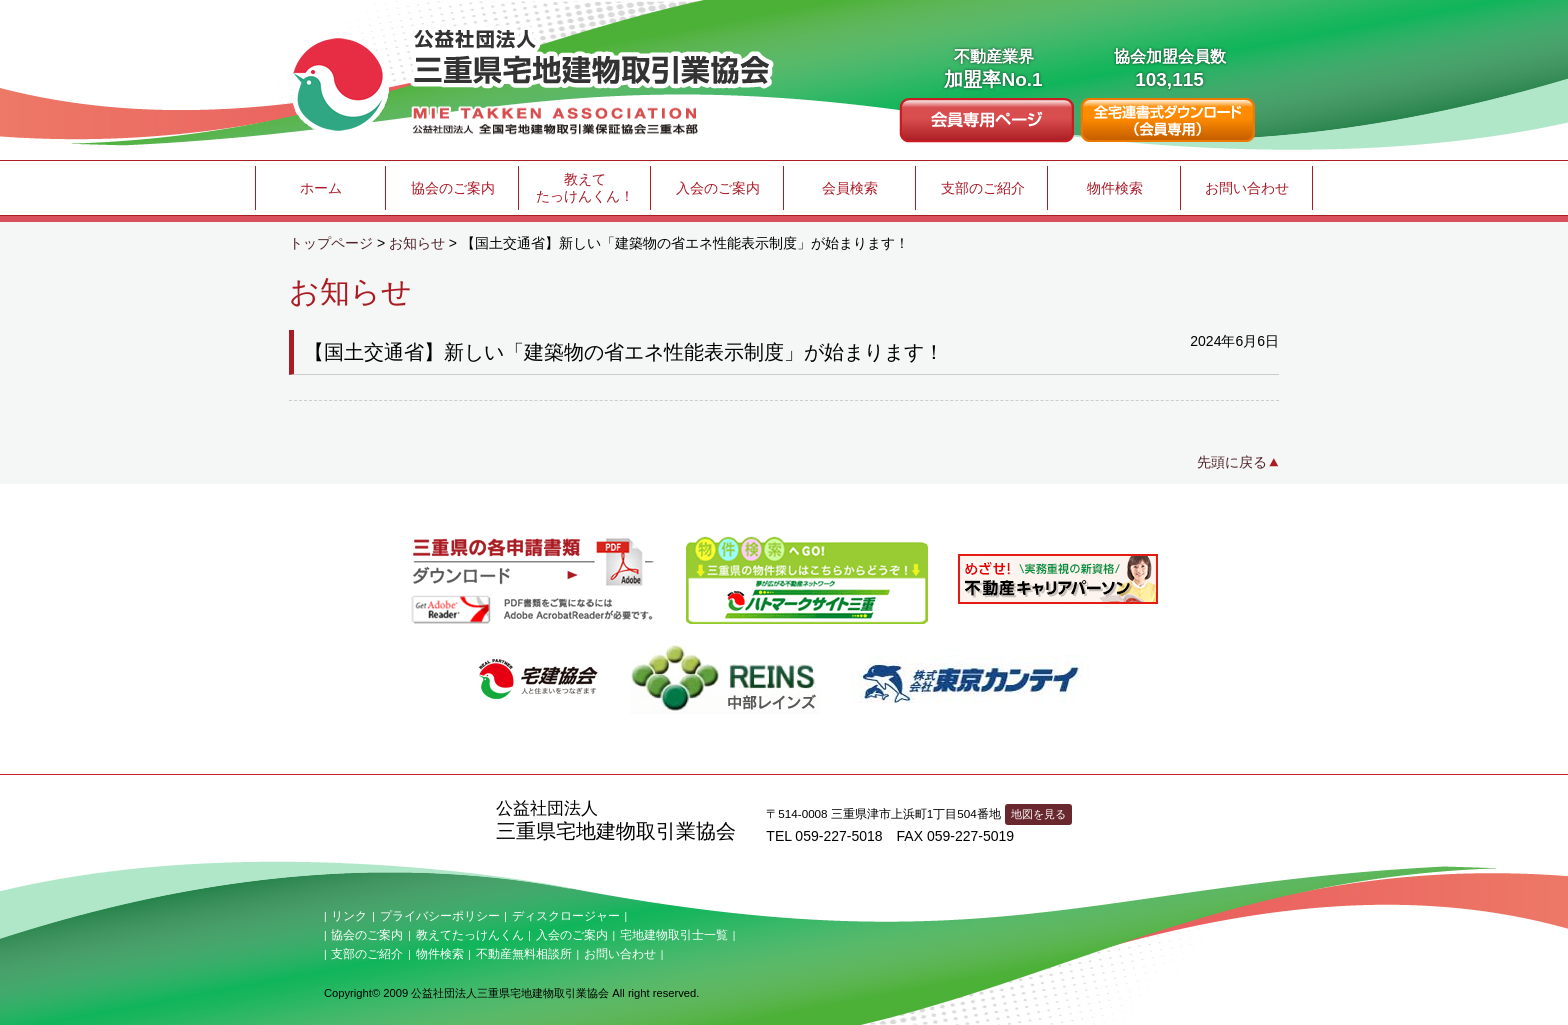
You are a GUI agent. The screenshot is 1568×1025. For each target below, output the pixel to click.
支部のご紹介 (983, 188)
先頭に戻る (1232, 462)
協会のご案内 (453, 188)
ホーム (321, 188)
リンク (349, 916)
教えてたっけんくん (470, 935)
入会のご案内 (718, 188)
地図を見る (1038, 814)
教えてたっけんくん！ (585, 187)
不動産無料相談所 (524, 954)
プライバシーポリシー (440, 916)
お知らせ (417, 243)
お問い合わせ (1247, 188)
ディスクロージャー (566, 916)
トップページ (331, 243)
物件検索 (1115, 188)
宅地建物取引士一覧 (674, 935)
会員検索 (850, 188)
